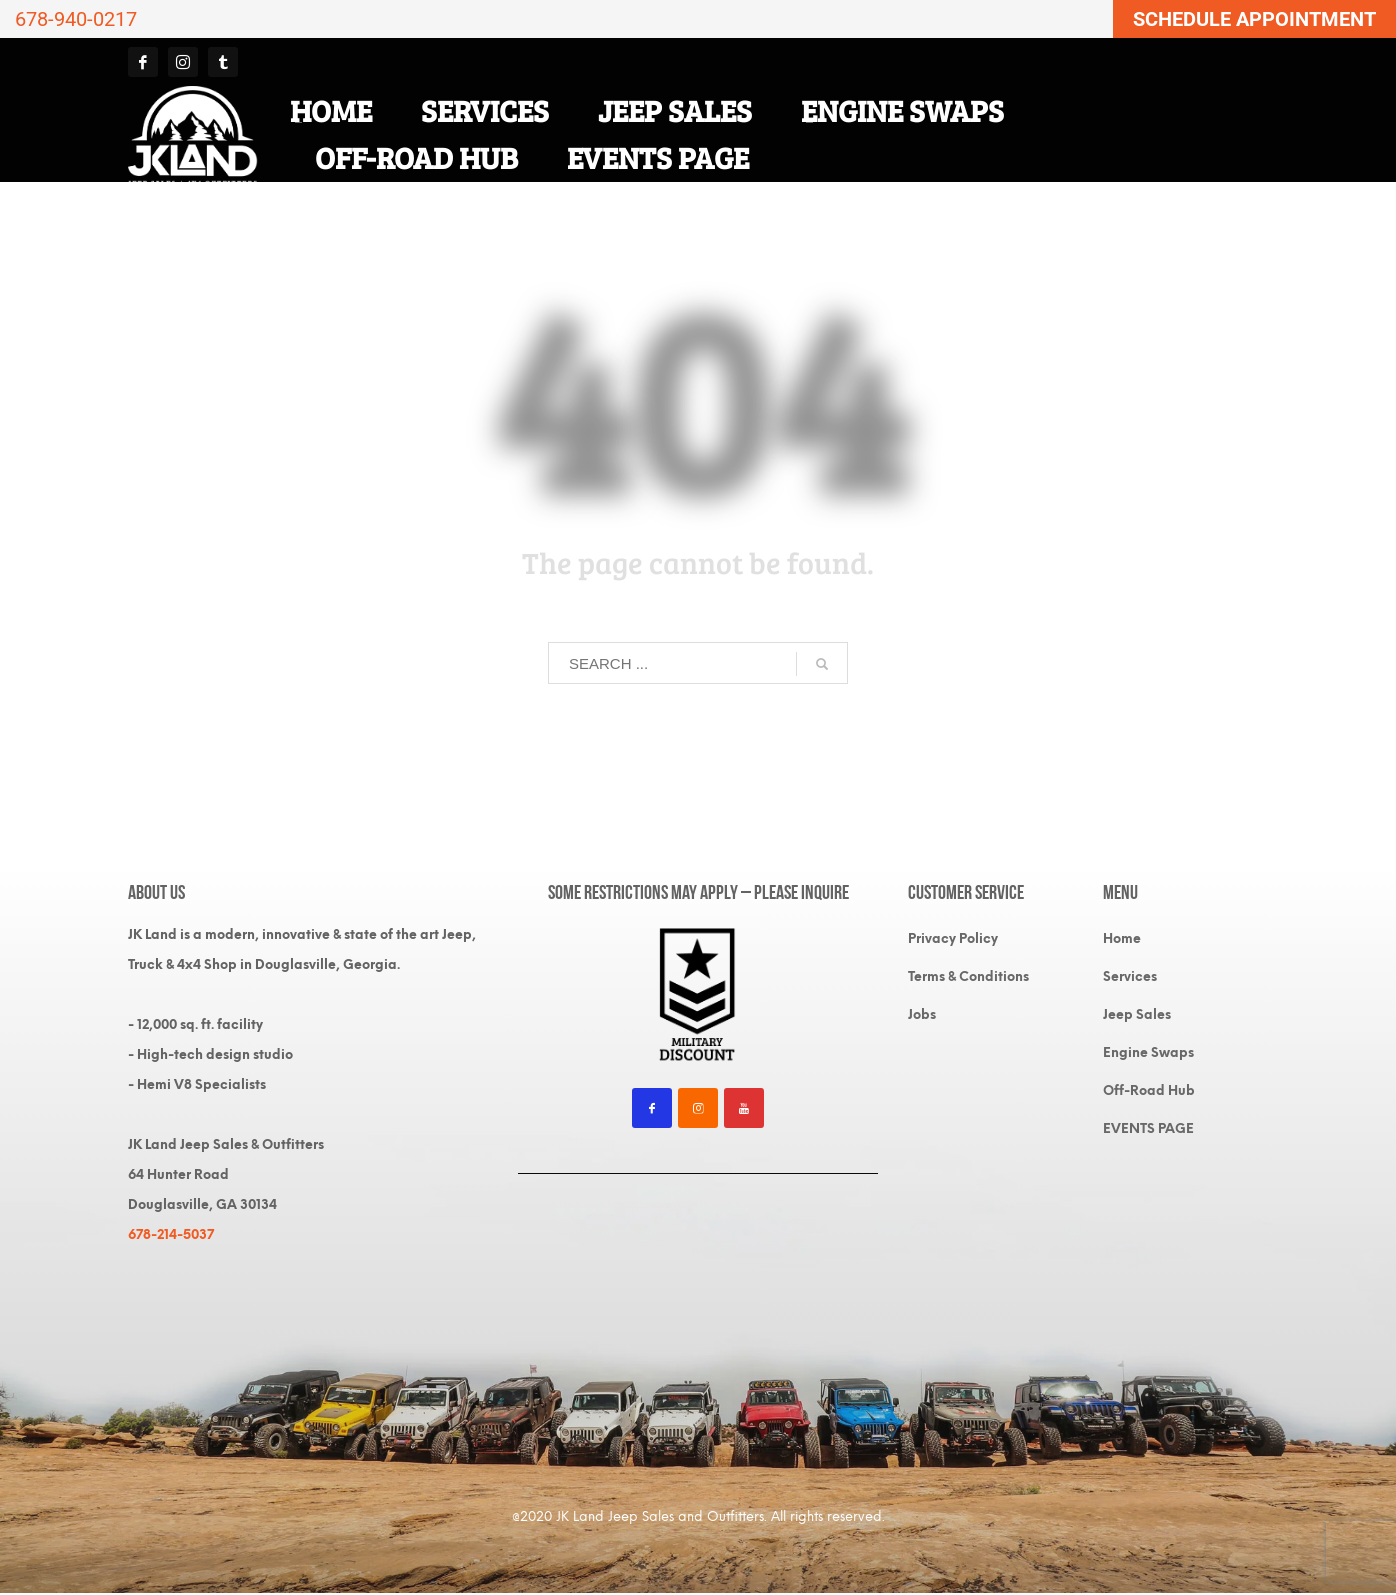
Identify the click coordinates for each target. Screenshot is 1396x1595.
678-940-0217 (76, 19)
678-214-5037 (171, 1234)
